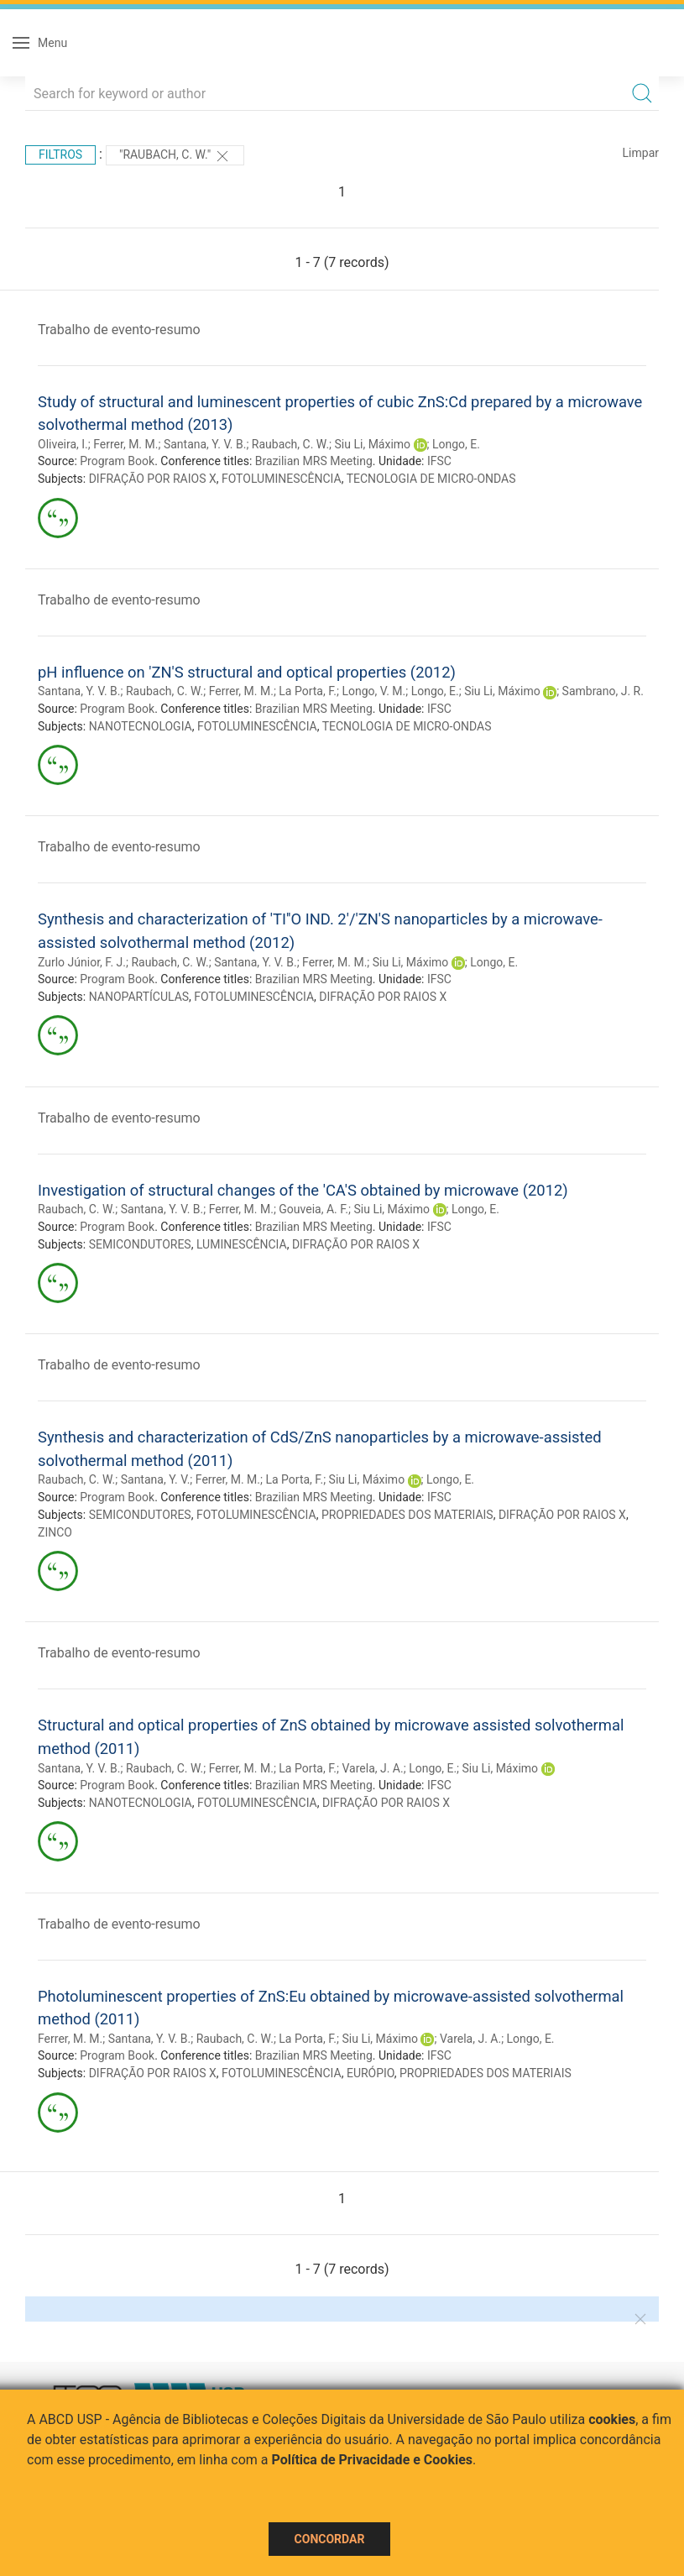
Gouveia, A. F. (313, 1209)
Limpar (641, 153)
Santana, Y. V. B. (205, 444)
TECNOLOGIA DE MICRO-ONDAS (431, 478)
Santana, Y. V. (156, 1479)
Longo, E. (456, 444)
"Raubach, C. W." (175, 156)
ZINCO (55, 1532)
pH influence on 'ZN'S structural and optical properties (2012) (247, 672)
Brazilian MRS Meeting (314, 461)
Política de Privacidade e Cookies (372, 2460)
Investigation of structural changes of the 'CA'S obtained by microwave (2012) (303, 1190)
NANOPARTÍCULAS (139, 996)
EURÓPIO (370, 2073)
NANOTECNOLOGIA (140, 726)
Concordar (330, 2539)
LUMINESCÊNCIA (241, 1244)
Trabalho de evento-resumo (119, 330)
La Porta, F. (308, 691)
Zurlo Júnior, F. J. (82, 962)
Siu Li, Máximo (373, 444)
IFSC (439, 461)
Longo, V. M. (373, 691)
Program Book (117, 461)
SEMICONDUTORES (140, 1244)
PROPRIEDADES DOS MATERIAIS (407, 1514)
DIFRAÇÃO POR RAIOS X (153, 478)
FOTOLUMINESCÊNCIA (282, 478)
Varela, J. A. (372, 1768)
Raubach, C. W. (290, 444)
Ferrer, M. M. (125, 444)
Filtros (60, 154)
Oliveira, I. (63, 444)
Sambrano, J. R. (603, 691)
